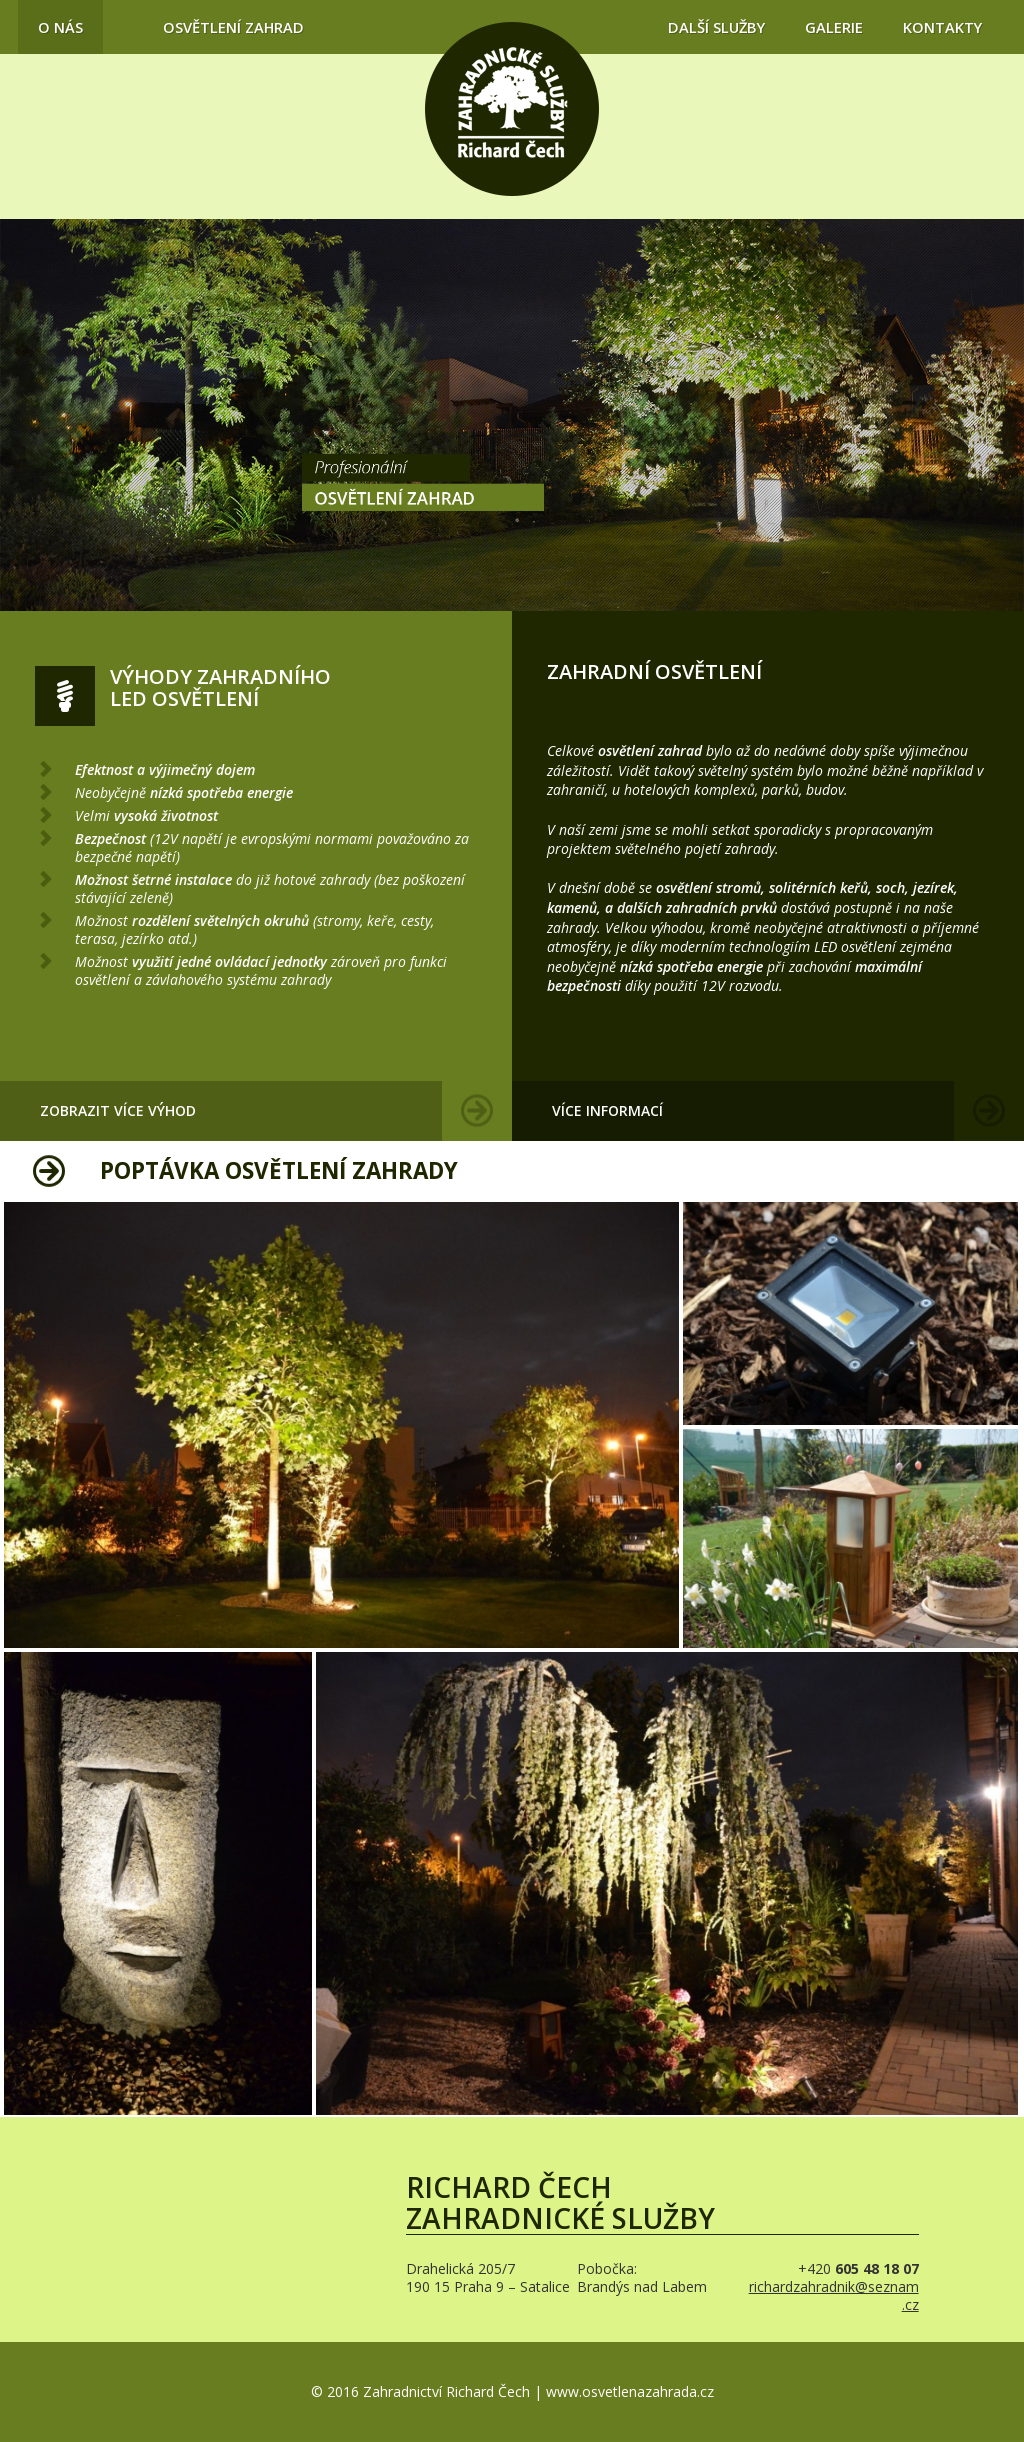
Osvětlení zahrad (233, 27)
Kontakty (942, 27)
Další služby (716, 27)
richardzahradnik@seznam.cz (834, 2295)
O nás (60, 27)
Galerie (834, 27)
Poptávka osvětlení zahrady (279, 1170)
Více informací (607, 1110)
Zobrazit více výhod (118, 1110)
